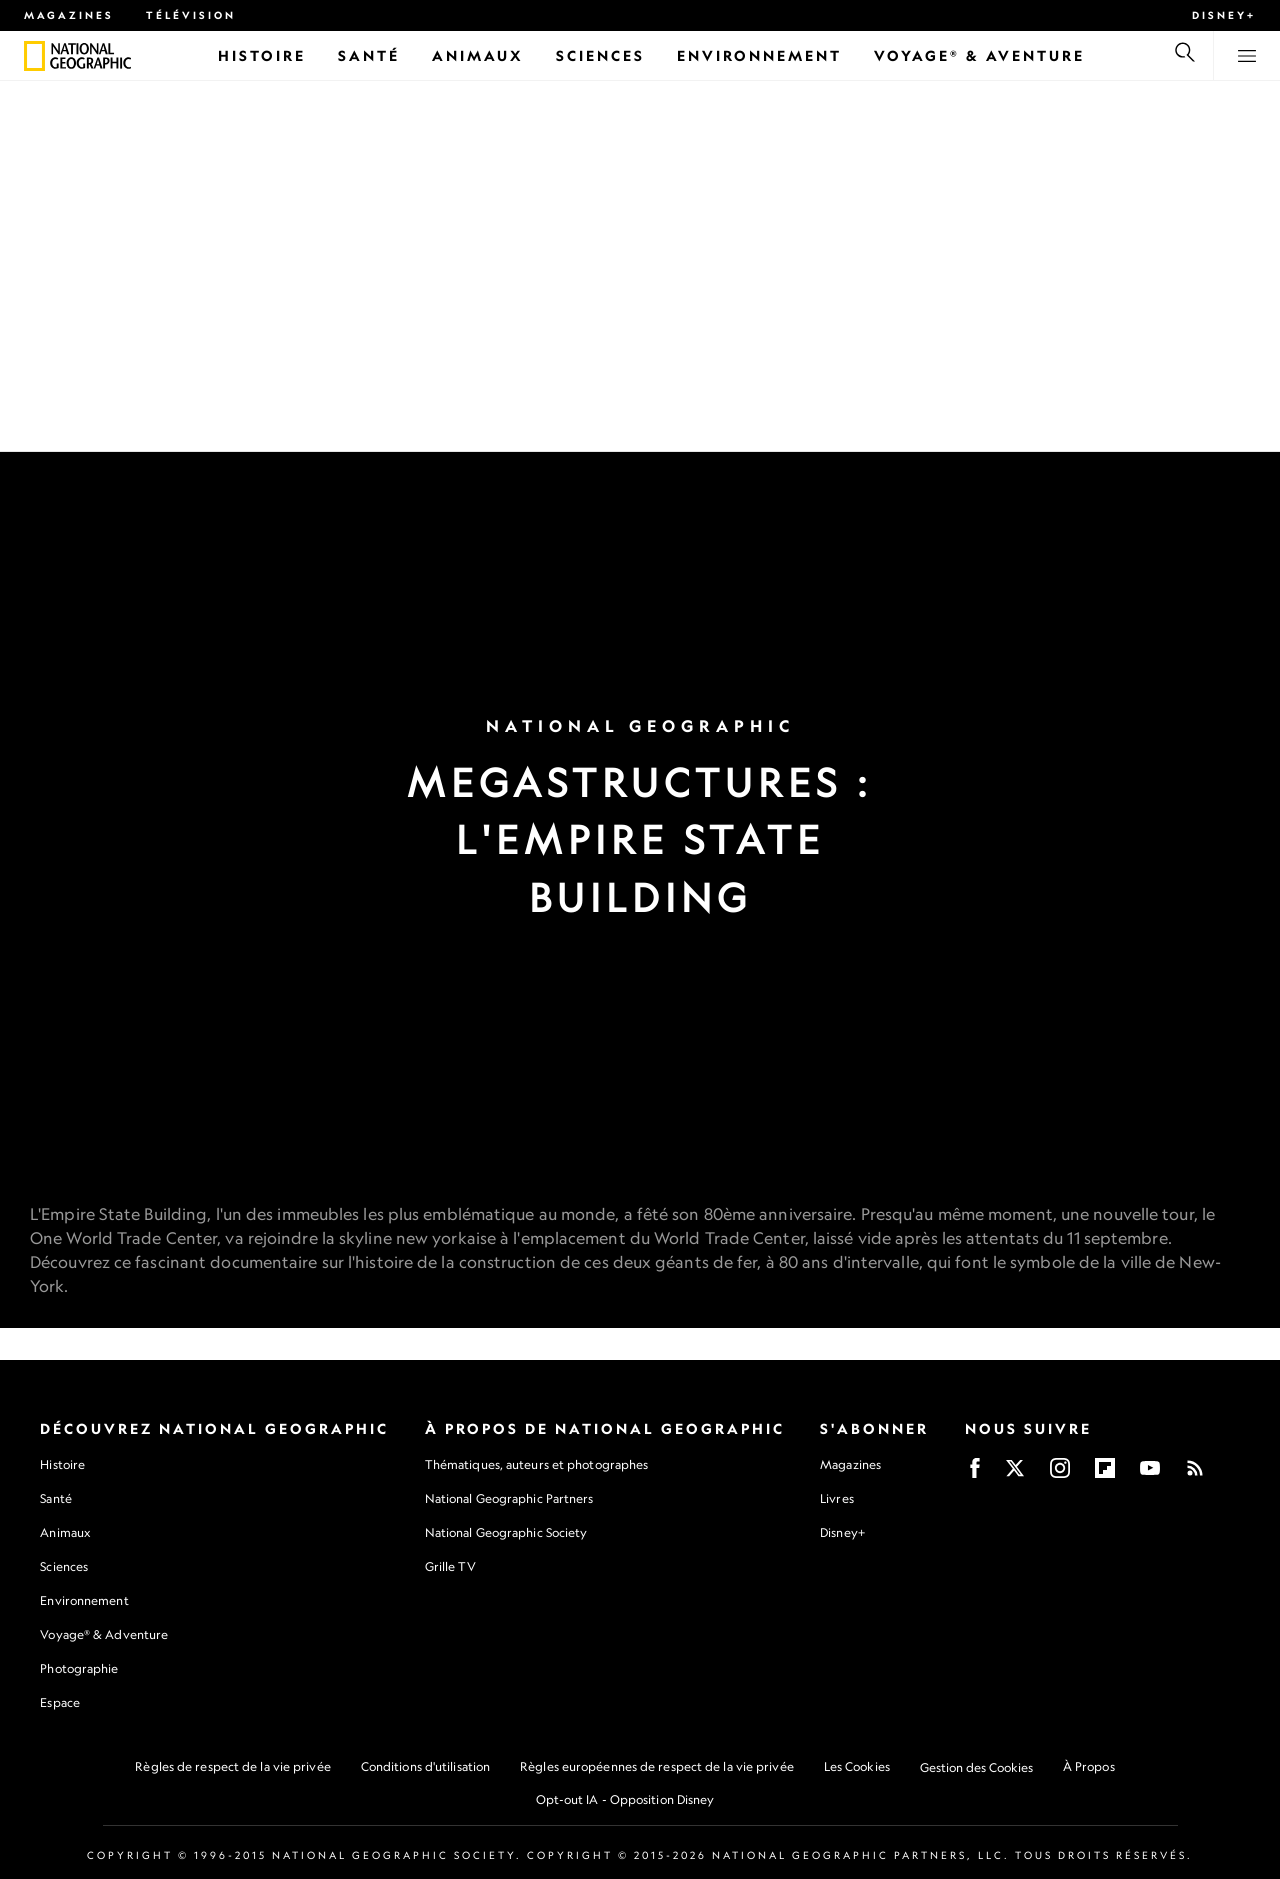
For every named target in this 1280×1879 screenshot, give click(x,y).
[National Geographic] (34, 56)
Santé (56, 1498)
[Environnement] (759, 55)
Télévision (191, 15)
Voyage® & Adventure (104, 1634)
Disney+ (1224, 15)
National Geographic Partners (509, 1498)
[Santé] (369, 55)
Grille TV (450, 1566)
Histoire (62, 1464)
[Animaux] (478, 55)
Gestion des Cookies (976, 1767)
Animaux (65, 1532)
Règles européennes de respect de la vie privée (657, 1766)
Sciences (64, 1566)
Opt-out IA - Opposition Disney (625, 1799)
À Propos (1089, 1766)
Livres (837, 1499)
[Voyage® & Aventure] (979, 55)
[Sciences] (600, 55)
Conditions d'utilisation (425, 1766)
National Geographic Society (506, 1532)
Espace (60, 1702)
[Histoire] (262, 55)
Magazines (69, 15)
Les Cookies (857, 1766)
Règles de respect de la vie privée (232, 1766)
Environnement (84, 1600)
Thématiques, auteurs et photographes (537, 1464)
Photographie (79, 1668)
